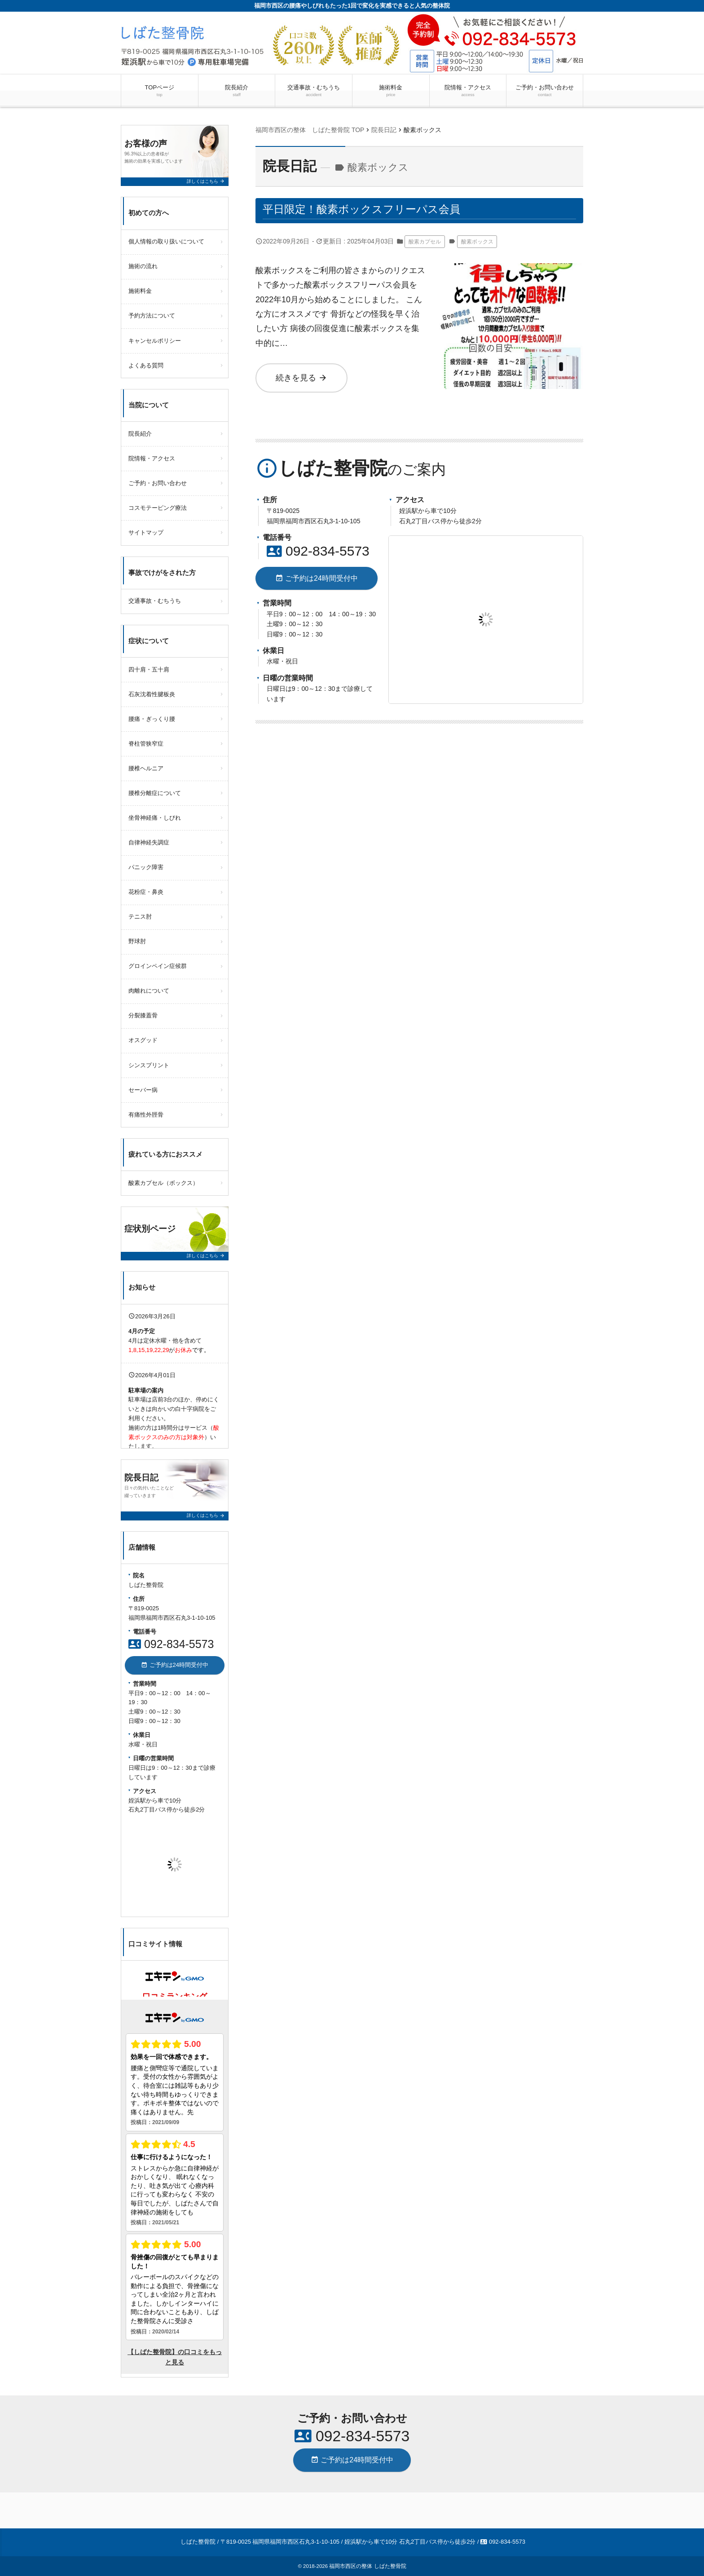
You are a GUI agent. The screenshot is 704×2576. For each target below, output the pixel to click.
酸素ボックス (477, 242)
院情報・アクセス (468, 91)
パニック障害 (145, 867)
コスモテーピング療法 (157, 507)
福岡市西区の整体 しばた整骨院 (367, 2566)
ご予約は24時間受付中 (316, 578)
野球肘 (137, 941)
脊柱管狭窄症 (145, 743)
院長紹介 (236, 91)
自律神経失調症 (148, 842)
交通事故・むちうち (314, 91)
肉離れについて (148, 990)
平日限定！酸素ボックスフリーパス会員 (361, 209)
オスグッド (143, 1040)
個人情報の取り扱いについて (166, 241)
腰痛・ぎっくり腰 (151, 719)
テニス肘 (140, 916)
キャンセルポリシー (154, 340)
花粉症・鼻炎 (145, 891)
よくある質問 (145, 365)
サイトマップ (145, 532)
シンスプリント (148, 1065)
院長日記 (290, 166)
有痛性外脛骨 (145, 1114)
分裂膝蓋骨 (143, 1015)
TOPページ (159, 91)
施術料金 (390, 91)
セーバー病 (143, 1090)
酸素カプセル (425, 242)
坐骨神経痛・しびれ (154, 817)
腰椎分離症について (154, 793)
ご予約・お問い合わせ (544, 91)
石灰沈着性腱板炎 (151, 694)
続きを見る (301, 377)
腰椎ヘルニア (145, 768)
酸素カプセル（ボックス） (163, 1183)
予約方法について (151, 315)
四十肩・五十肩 (148, 669)
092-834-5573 (318, 550)
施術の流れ (143, 266)
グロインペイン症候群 (157, 966)
